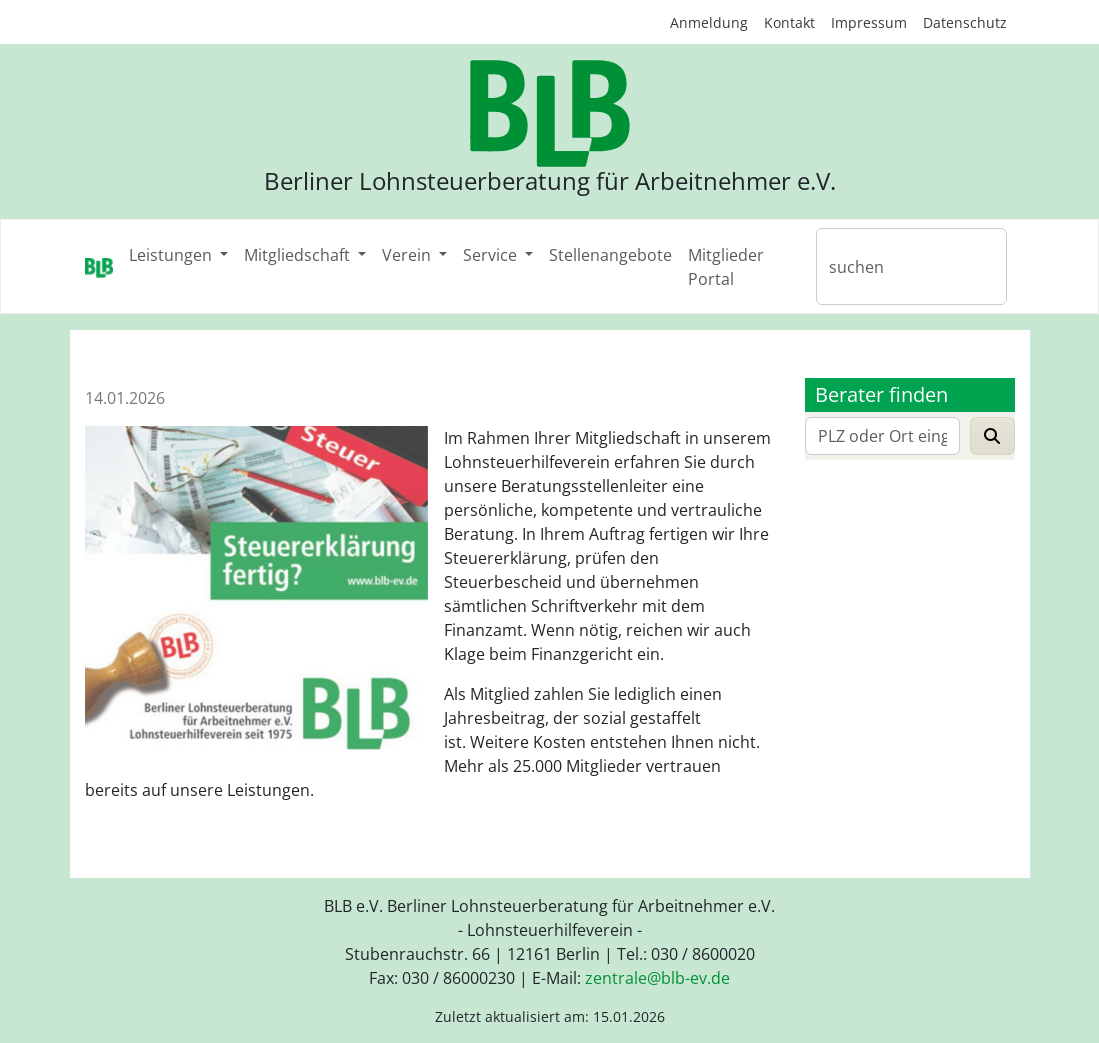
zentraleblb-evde (657, 978)
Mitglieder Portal (726, 267)
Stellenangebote (610, 255)
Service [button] (492, 255)
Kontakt (789, 22)
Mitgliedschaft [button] (299, 255)
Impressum (869, 22)
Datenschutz (965, 22)
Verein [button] (408, 255)
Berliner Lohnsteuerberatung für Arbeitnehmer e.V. (550, 181)
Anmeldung (709, 22)
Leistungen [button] (172, 255)
